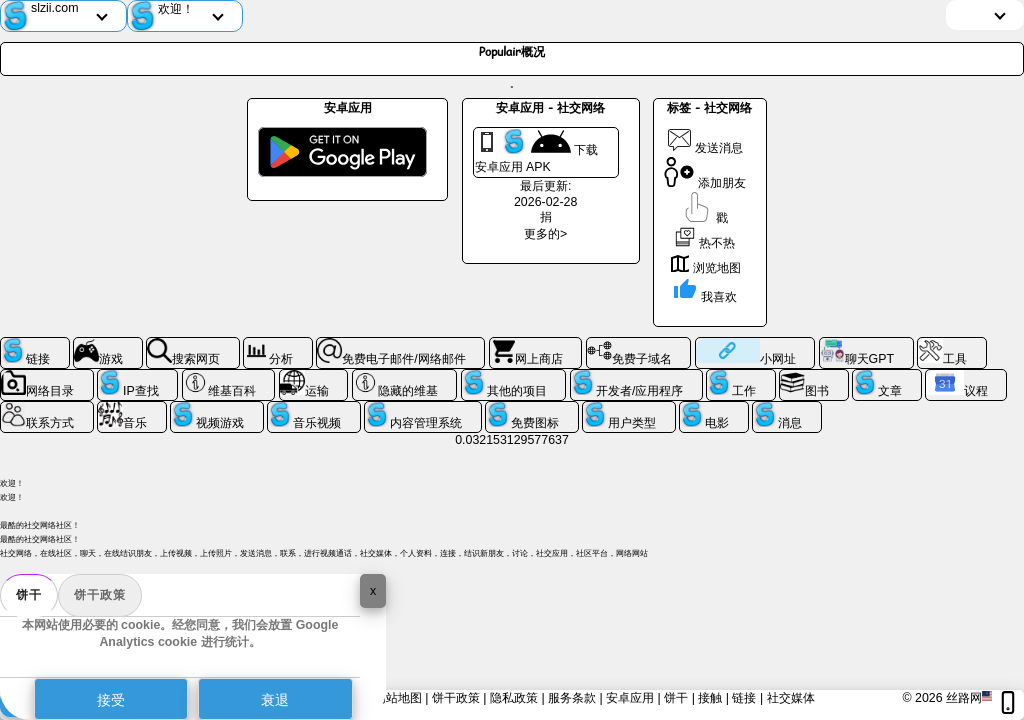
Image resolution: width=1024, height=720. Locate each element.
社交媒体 (791, 698)
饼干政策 (100, 595)
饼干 (29, 595)
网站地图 (398, 698)
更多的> (545, 234)
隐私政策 (514, 698)
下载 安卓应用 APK (536, 151)
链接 (744, 698)
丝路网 (964, 698)
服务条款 (572, 698)
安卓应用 (630, 698)
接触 (710, 698)
